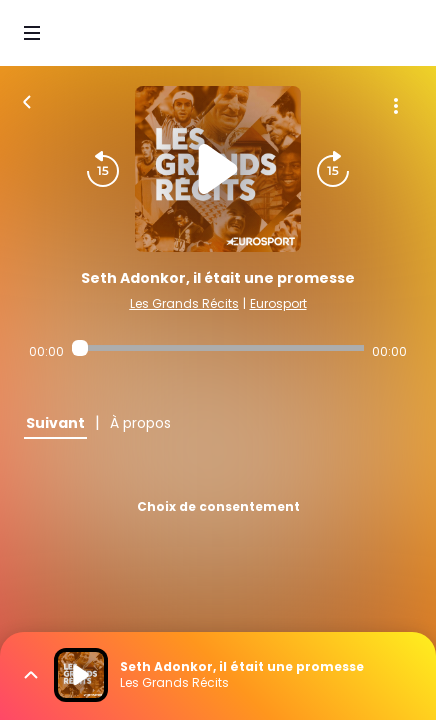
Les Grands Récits (184, 303)
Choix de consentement (218, 506)
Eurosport (278, 303)
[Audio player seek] (218, 348)
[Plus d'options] (396, 106)
